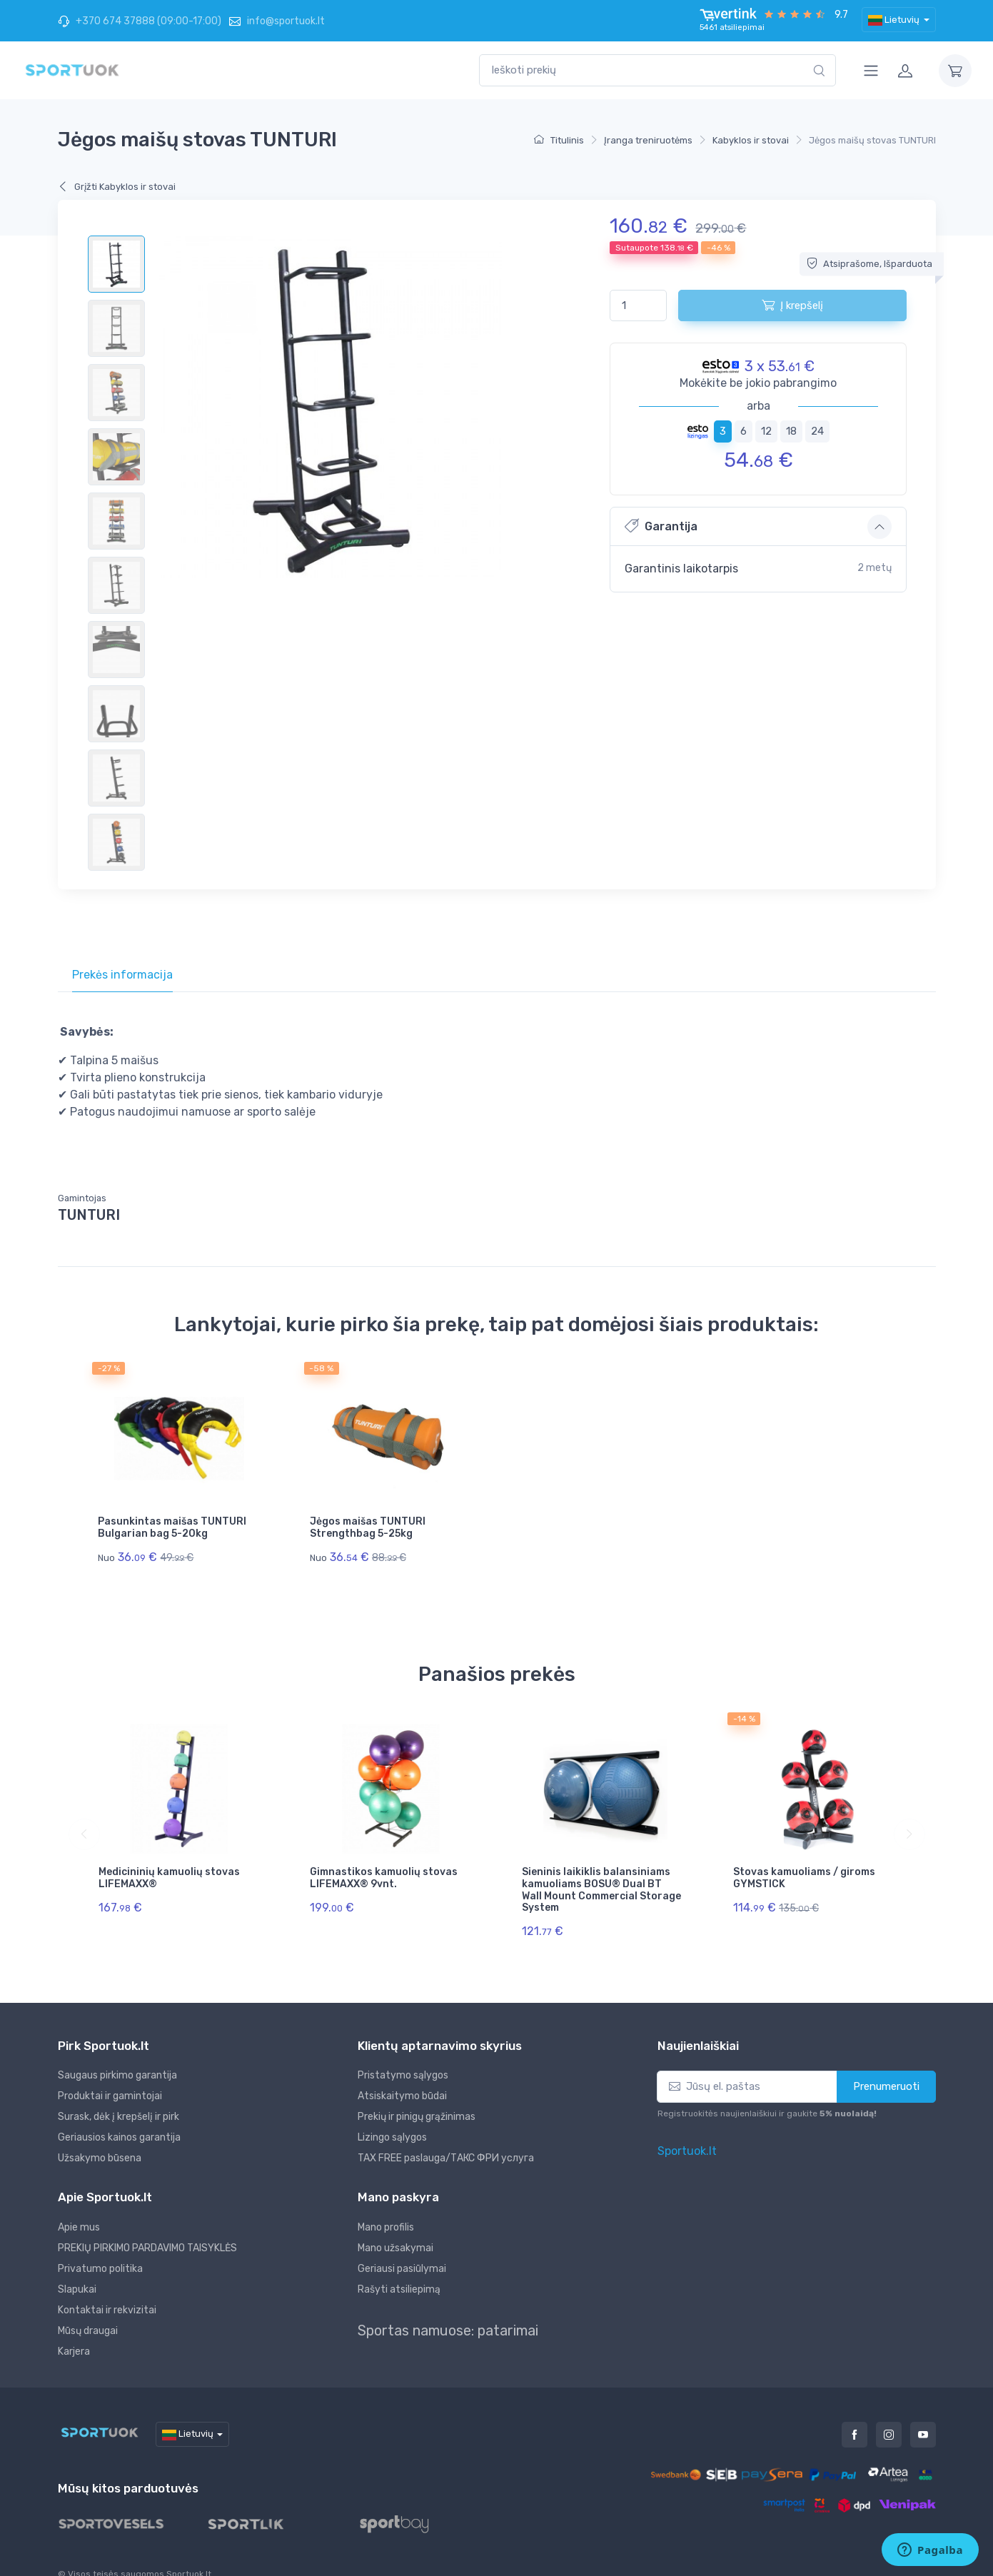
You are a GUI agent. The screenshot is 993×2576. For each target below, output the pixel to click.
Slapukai (77, 2267)
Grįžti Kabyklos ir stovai (117, 186)
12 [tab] (766, 431)
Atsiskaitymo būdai (402, 2075)
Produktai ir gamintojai (110, 2075)
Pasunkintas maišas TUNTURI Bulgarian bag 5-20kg (172, 1527)
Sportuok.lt (687, 2129)
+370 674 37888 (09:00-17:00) (139, 21)
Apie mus (79, 2205)
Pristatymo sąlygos (403, 2054)
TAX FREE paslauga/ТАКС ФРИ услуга (446, 2137)
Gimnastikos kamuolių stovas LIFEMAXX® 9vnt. (384, 1867)
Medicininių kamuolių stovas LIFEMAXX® (169, 1867)
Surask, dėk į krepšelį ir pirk (118, 2095)
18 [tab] (791, 431)
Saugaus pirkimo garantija (117, 2054)
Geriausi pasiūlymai (402, 2247)
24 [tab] (817, 431)
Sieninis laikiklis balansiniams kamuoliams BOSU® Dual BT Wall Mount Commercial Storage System (601, 1879)
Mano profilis (386, 2205)
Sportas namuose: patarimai (448, 2308)
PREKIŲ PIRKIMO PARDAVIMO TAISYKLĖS (147, 2226)
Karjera (74, 2329)
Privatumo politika (100, 2247)
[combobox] (657, 70)
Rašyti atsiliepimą (399, 2267)
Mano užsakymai (395, 2226)
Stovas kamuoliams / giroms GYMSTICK (804, 1867)
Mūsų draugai (88, 2309)
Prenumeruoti (886, 2065)
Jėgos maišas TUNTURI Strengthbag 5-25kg (367, 1527)
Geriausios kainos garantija (119, 2116)
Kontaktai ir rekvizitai (107, 2288)
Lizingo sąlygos (392, 2116)
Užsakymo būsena (99, 2137)
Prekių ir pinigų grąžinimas (416, 2095)
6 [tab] (743, 431)
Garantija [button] (661, 525)
